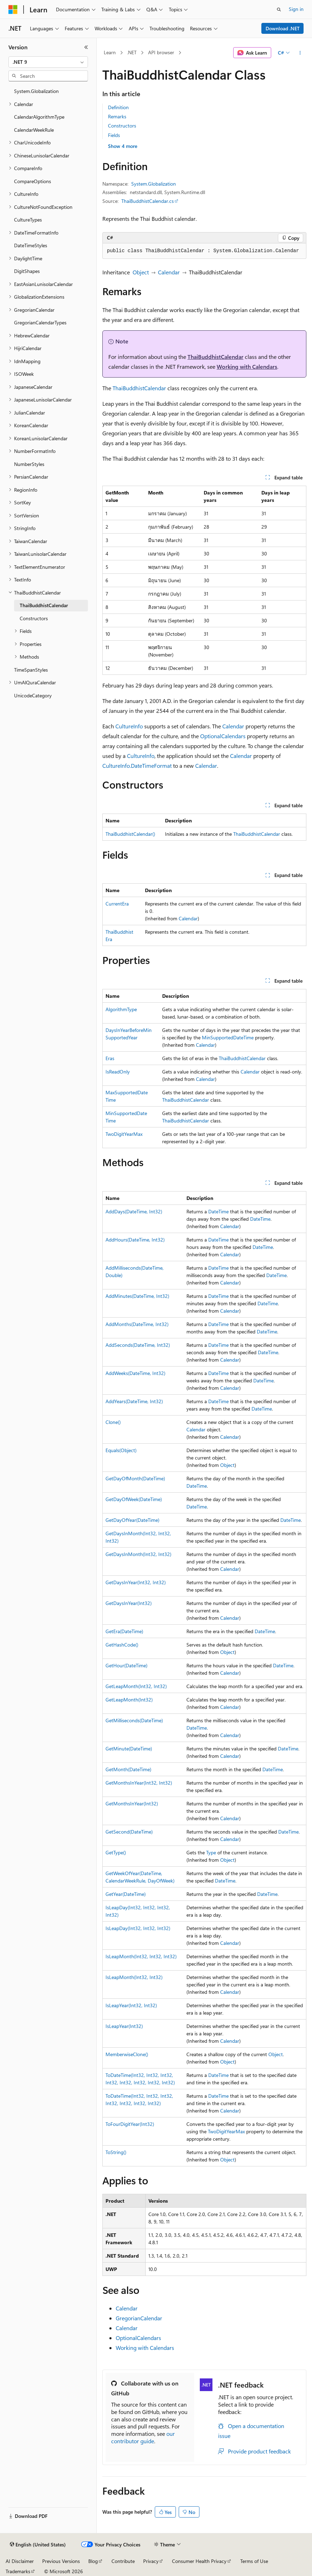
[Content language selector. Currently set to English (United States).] (38, 2544)
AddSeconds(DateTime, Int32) (138, 1345)
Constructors (122, 125)
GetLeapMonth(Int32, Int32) (136, 1686)
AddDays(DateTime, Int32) (134, 1211)
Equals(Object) (121, 1450)
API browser (161, 52)
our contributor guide (143, 2437)
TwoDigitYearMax (124, 1134)
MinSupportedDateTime (228, 1037)
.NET (131, 52)
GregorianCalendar (139, 2318)
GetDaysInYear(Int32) (129, 1603)
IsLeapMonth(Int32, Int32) (134, 1977)
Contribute (123, 2561)
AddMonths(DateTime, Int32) (137, 1324)
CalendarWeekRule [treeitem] (34, 129)
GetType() (116, 1852)
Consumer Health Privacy (199, 2561)
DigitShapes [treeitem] (27, 271)
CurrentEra (117, 903)
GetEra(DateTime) (124, 1631)
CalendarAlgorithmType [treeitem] (39, 116)
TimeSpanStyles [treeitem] (31, 669)
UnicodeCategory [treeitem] (33, 695)
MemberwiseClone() (127, 2054)
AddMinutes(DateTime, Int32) (137, 1296)
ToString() (116, 2152)
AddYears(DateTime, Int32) (134, 1401)
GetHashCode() (122, 1644)
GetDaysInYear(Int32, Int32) (136, 1582)
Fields (114, 135)
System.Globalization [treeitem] (36, 91)
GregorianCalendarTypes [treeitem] (40, 322)
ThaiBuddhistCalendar (215, 356)
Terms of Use (254, 2561)
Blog (93, 2561)
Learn (110, 52)
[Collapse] (86, 47)
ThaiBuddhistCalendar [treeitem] (44, 605)
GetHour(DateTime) (126, 1665)
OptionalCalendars (223, 736)
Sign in (296, 9)
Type (211, 1852)
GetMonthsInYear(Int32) (132, 1803)
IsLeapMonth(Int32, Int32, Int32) (141, 1956)
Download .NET (283, 28)
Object (141, 272)
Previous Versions (61, 2561)
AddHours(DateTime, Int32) (135, 1239)
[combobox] (48, 62)
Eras (110, 1058)
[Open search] (279, 9)
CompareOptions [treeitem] (32, 181)
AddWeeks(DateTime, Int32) (135, 1373)
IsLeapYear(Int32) (124, 2026)
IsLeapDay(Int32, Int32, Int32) (138, 1928)
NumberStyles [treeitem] (29, 464)
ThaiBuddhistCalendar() (130, 833)
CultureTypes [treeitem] (28, 219)
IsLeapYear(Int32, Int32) (131, 2005)
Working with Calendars (247, 366)
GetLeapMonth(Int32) (129, 1699)
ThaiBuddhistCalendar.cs (147, 201)
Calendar (169, 272)
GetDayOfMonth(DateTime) (135, 1478)
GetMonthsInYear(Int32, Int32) (139, 1782)
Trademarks (18, 2571)
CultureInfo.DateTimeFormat (137, 765)
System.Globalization (153, 183)
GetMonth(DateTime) (128, 1769)
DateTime (218, 1211)
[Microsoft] (13, 9)
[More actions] (300, 52)
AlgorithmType (121, 1009)
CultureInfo (129, 726)
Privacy (151, 2561)
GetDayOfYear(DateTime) (132, 1520)
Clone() (113, 1422)
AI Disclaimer (20, 2561)
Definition (118, 107)
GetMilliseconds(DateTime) (134, 1720)
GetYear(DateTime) (126, 1894)
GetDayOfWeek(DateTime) (134, 1499)
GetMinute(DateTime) (129, 1748)
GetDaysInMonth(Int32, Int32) (138, 1554)
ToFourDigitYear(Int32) (130, 2124)
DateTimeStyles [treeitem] (30, 245)
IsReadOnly (118, 1071)
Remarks (117, 116)
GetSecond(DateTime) (129, 1831)
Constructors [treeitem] (34, 618)
